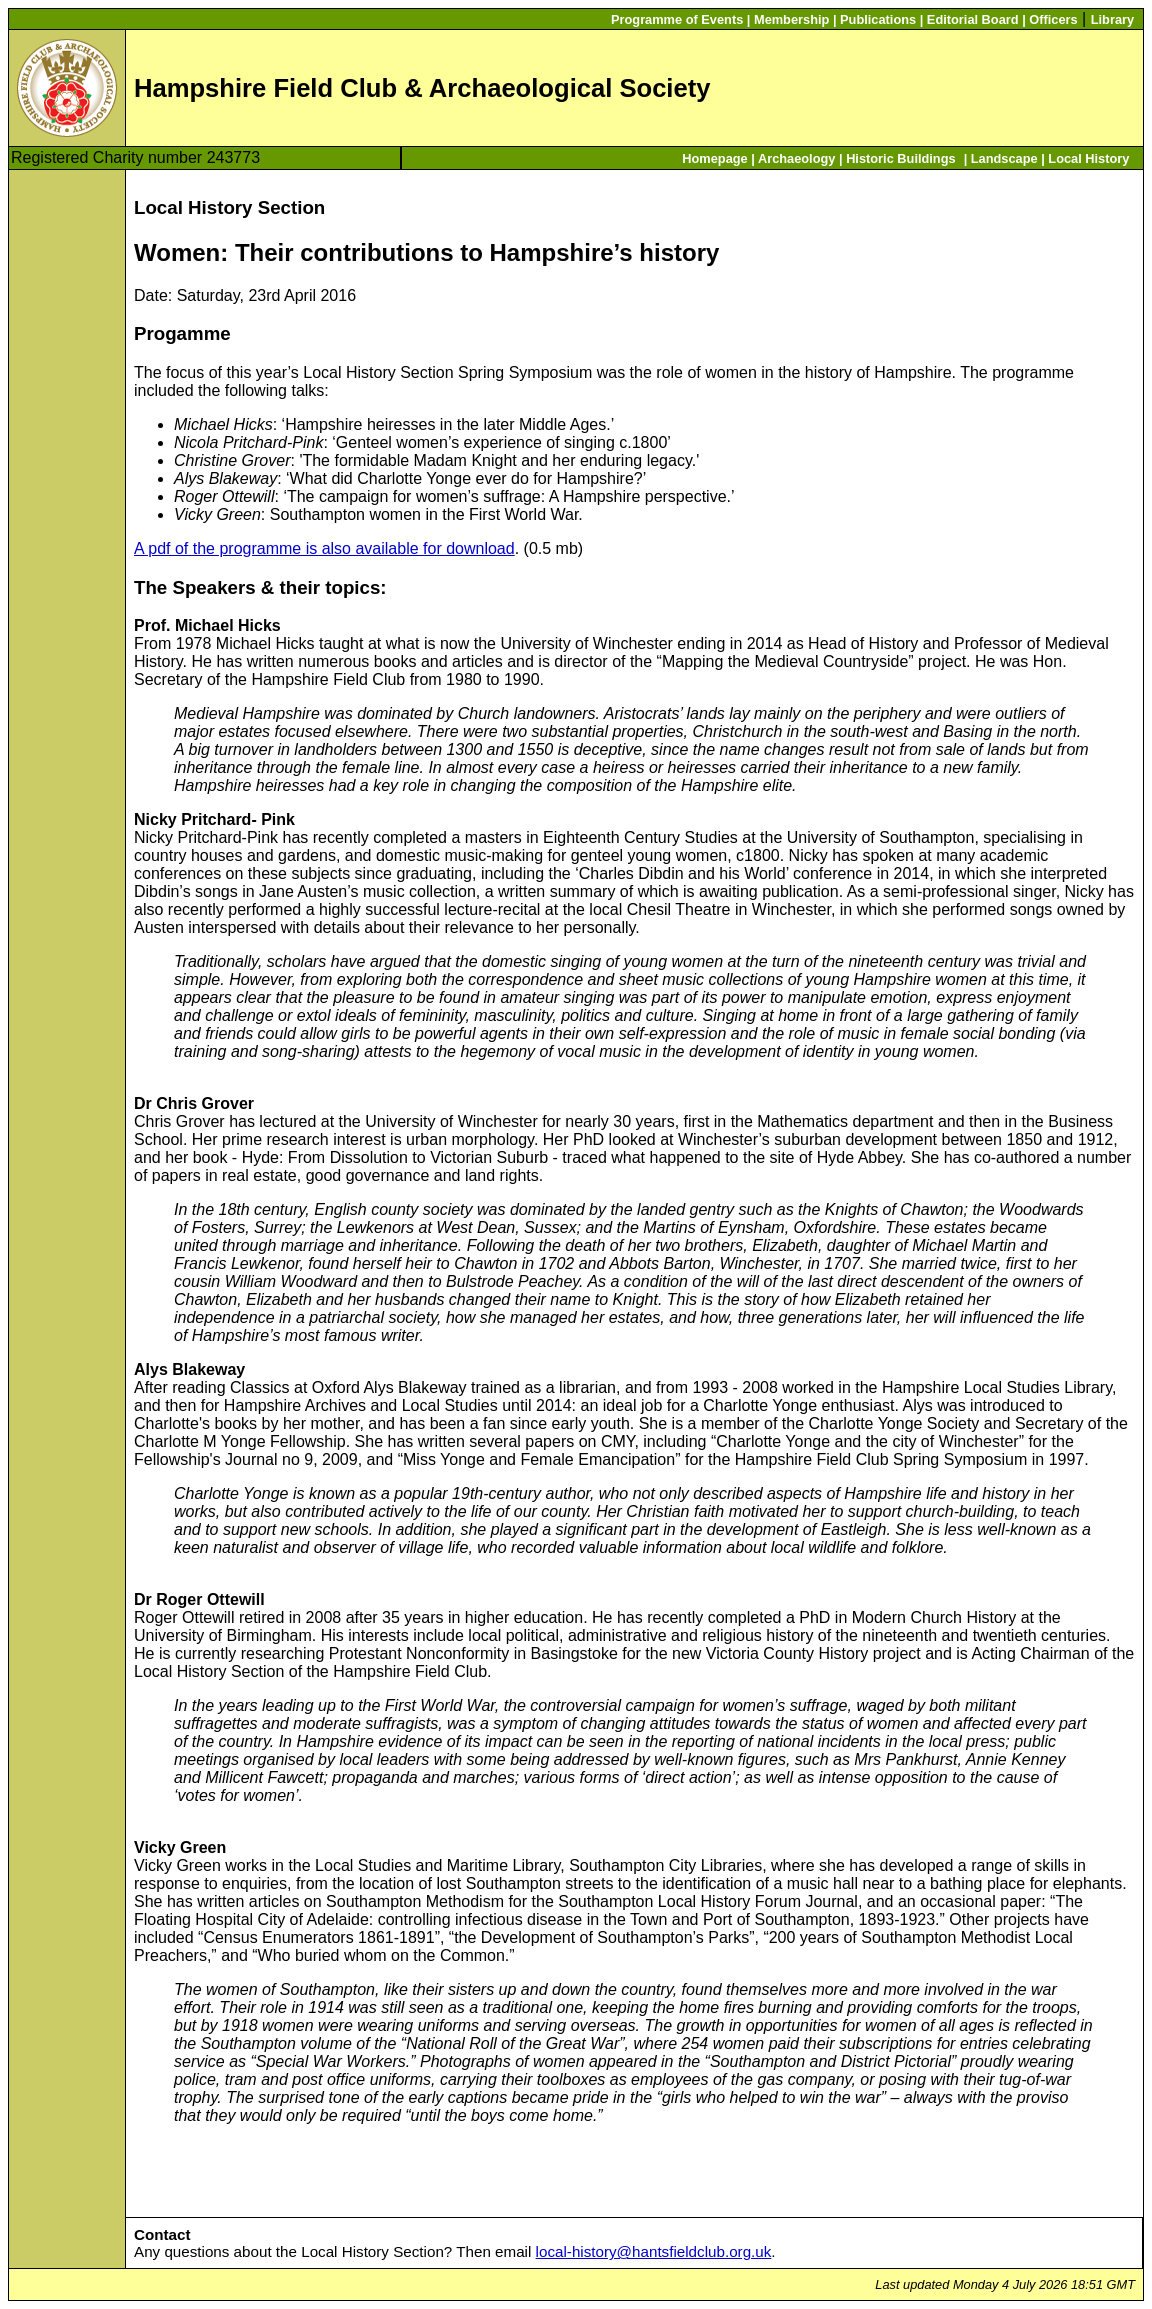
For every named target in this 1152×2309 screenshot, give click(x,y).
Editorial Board (973, 19)
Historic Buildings (901, 158)
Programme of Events (677, 19)
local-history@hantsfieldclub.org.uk (654, 2251)
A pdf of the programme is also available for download (324, 548)
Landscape (1004, 158)
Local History (1088, 158)
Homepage (714, 158)
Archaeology (797, 158)
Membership (791, 19)
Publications (878, 19)
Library (1112, 19)
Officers (1053, 19)
